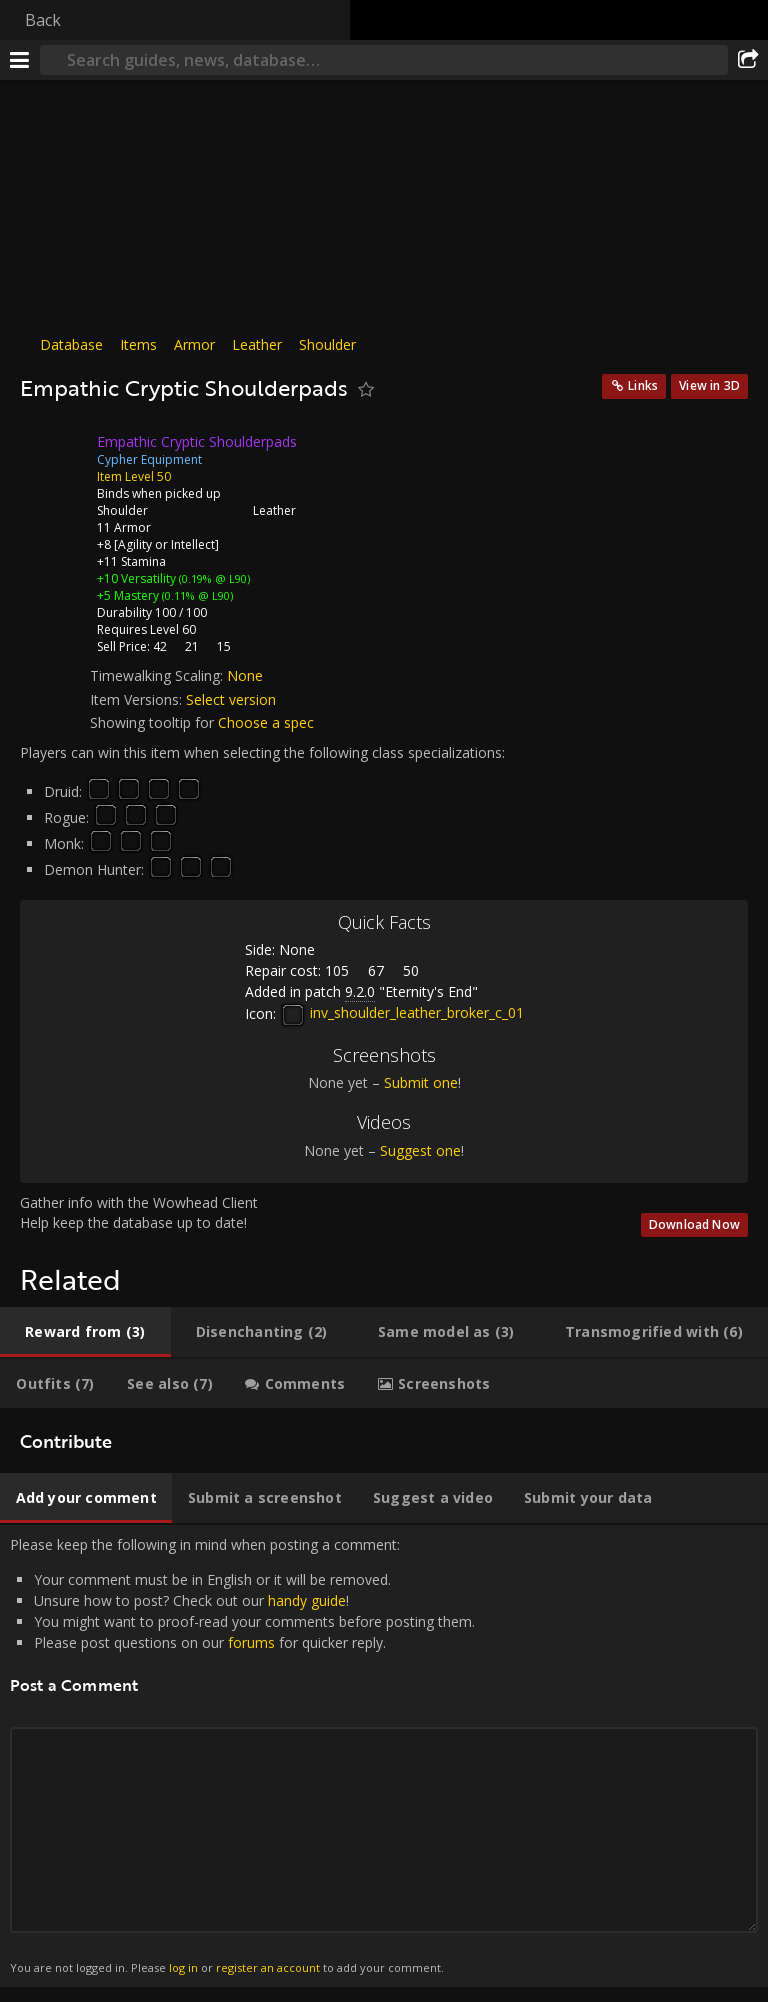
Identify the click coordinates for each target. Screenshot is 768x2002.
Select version (231, 699)
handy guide (307, 1600)
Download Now (694, 1224)
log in (183, 1967)
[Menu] (20, 60)
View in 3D (709, 385)
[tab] (85, 1332)
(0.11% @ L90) (196, 595)
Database (71, 344)
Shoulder (327, 344)
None (245, 675)
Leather (257, 344)
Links (643, 385)
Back (43, 20)
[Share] (748, 60)
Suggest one (420, 1150)
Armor (194, 344)
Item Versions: (138, 699)
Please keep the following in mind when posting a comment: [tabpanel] (384, 1756)
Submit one (421, 1082)
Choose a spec (266, 722)
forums (251, 1642)
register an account (268, 1967)
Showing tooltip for (154, 722)
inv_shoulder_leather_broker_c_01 (402, 1012)
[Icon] (54, 457)
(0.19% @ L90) (213, 578)
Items (138, 344)
